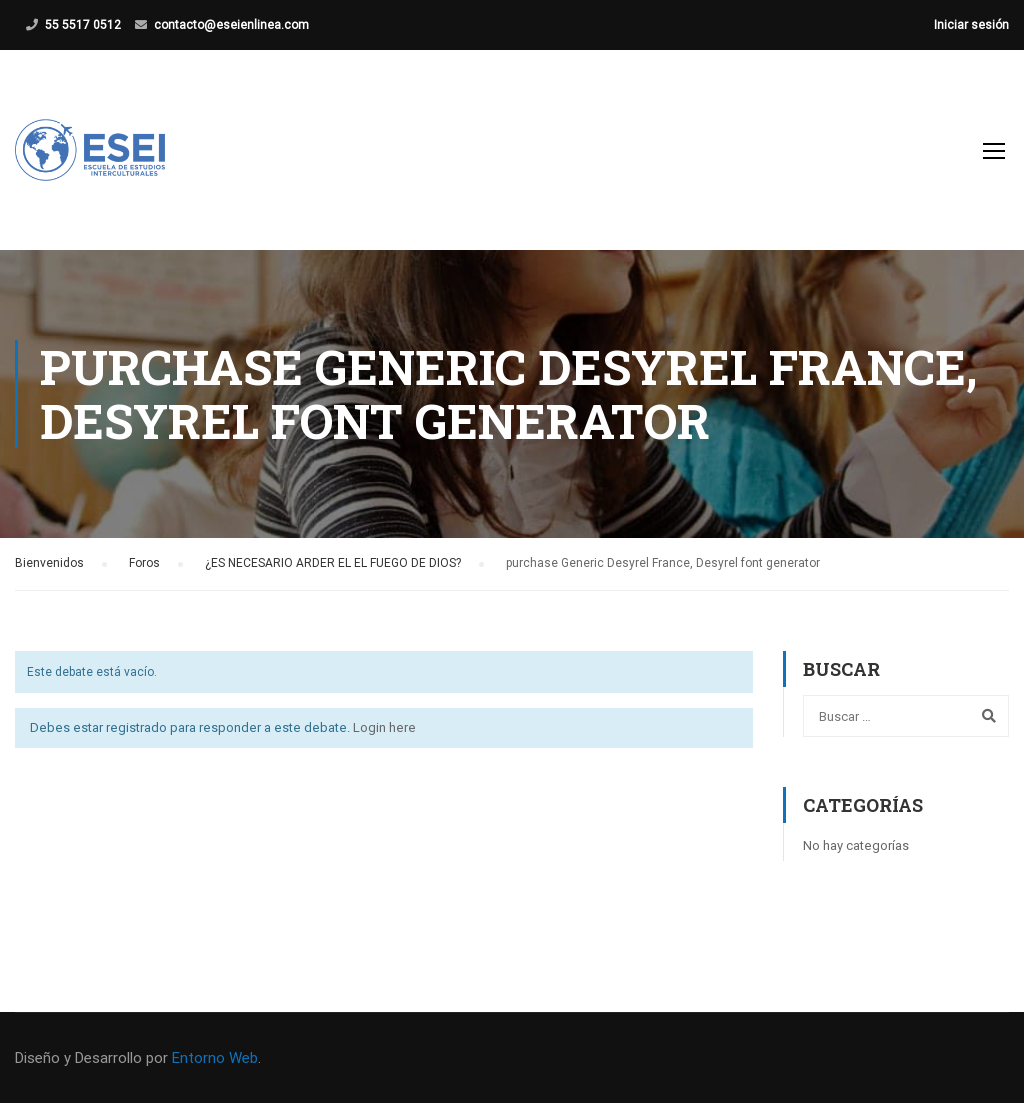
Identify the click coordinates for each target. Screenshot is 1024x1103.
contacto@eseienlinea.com (231, 25)
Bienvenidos (49, 563)
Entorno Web (215, 1058)
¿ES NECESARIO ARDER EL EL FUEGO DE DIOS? (333, 563)
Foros (144, 563)
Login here (384, 727)
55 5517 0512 (83, 25)
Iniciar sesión (971, 25)
